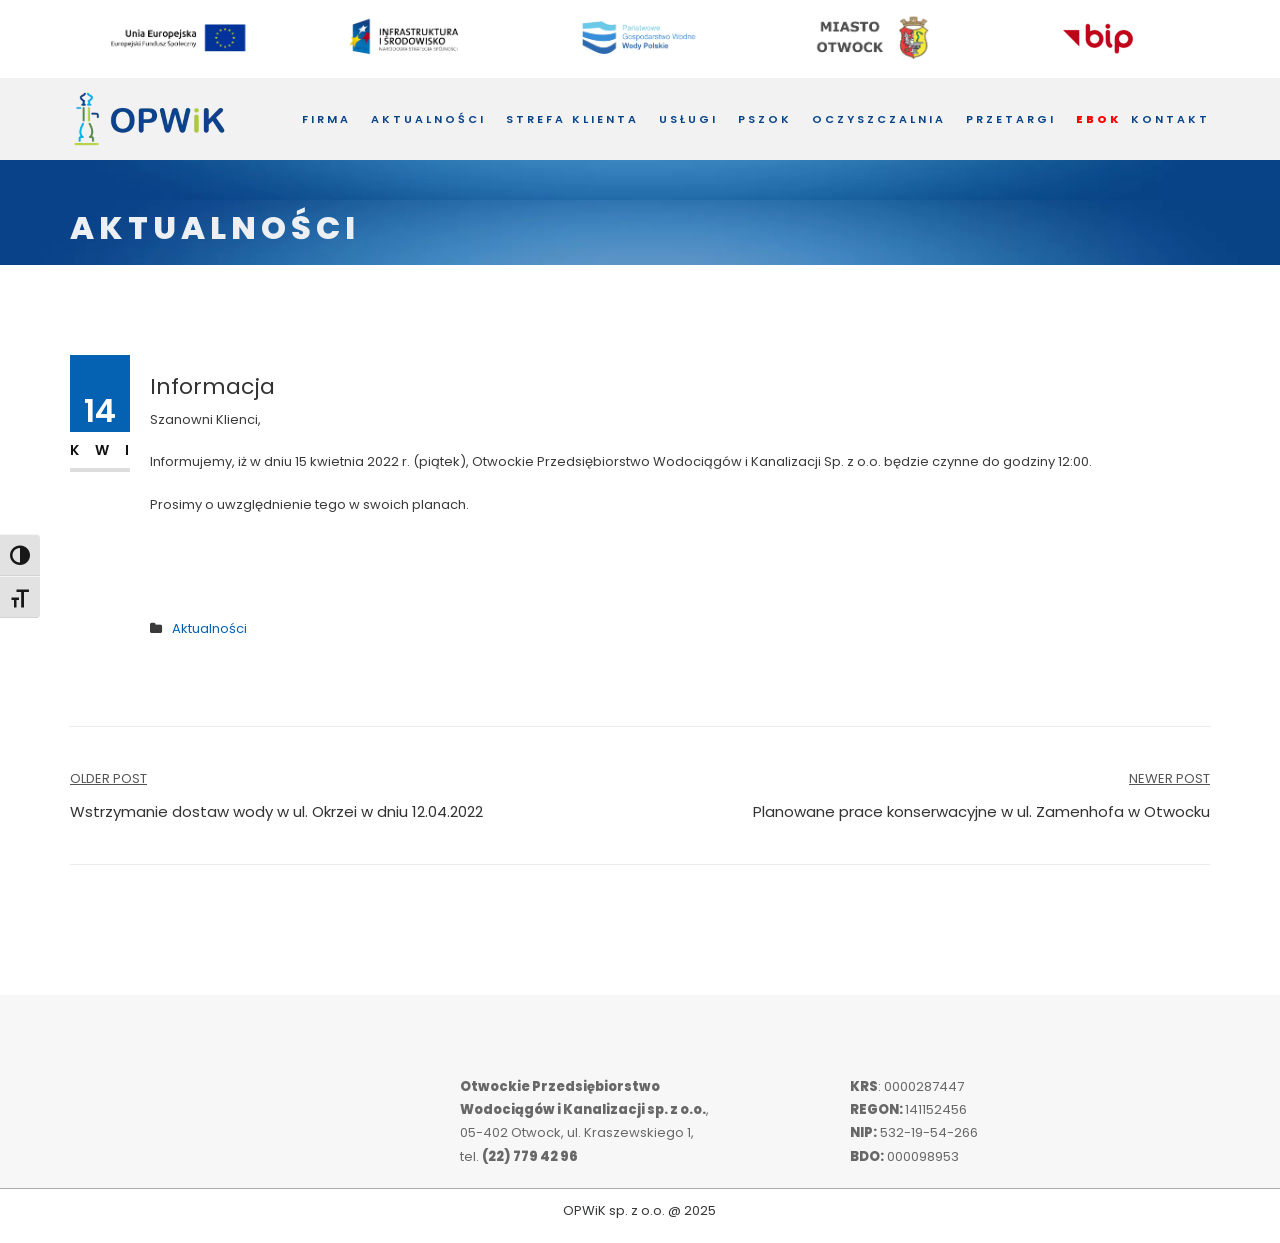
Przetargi (1011, 119)
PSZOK (765, 119)
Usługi (688, 119)
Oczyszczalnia (879, 119)
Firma (326, 119)
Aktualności (428, 119)
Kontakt (1170, 119)
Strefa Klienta (572, 119)
